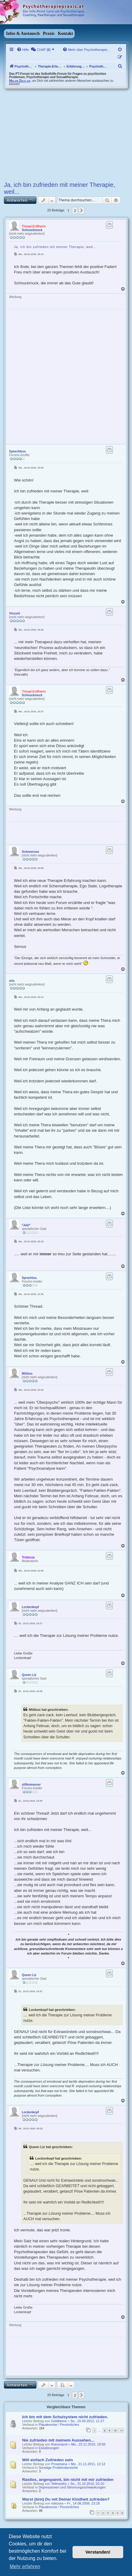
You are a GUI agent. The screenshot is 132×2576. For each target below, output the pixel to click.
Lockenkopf (30, 1607)
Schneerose (30, 851)
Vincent (14, 613)
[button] (82, 210)
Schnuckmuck (32, 230)
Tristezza (28, 1557)
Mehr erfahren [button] (25, 2566)
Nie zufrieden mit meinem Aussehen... (58, 2440)
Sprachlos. (29, 1278)
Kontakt (65, 33)
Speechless (17, 451)
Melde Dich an (19, 80)
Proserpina (59, 2464)
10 (115, 2430)
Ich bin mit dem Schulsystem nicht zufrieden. (65, 2417)
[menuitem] (23, 49)
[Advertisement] (66, 134)
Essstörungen (49, 2448)
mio (12, 980)
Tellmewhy (58, 2483)
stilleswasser (31, 1784)
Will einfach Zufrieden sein (47, 2460)
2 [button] (75, 210)
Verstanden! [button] (98, 2552)
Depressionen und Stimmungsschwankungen (72, 2487)
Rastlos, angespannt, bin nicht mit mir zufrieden (67, 2479)
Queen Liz (29, 1675)
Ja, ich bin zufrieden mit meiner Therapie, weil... (59, 188)
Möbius (27, 1373)
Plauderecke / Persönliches (59, 2424)
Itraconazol (59, 2444)
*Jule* (26, 1225)
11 (121, 2430)
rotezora (57, 2503)
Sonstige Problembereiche (58, 2467)
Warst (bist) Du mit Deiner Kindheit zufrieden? (66, 2499)
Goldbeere (58, 2421)
